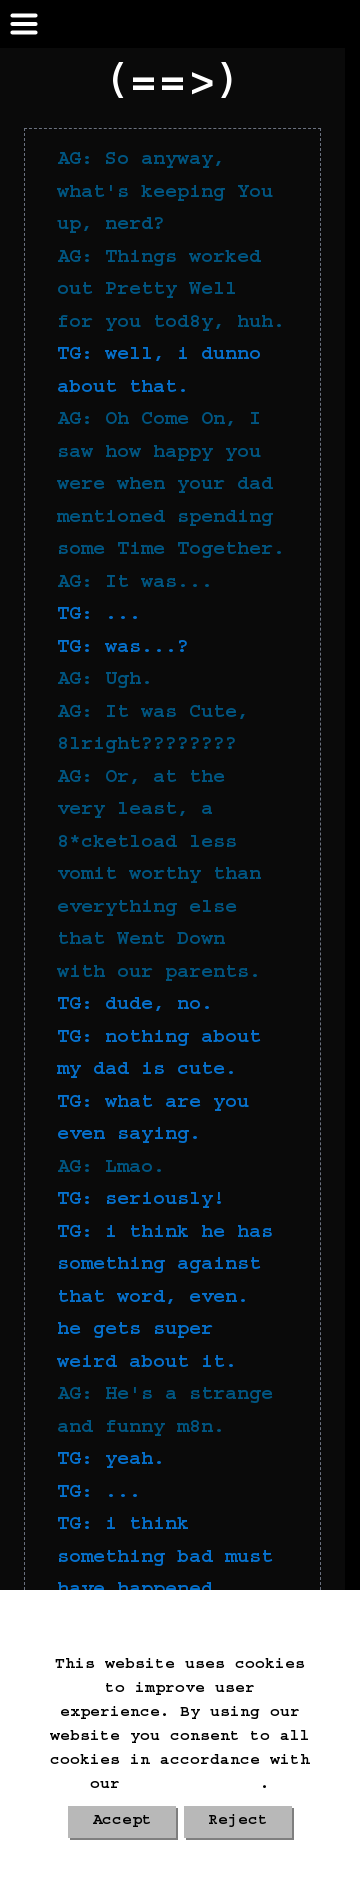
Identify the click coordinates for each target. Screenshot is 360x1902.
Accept (122, 1822)
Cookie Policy (195, 1786)
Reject (238, 1822)
